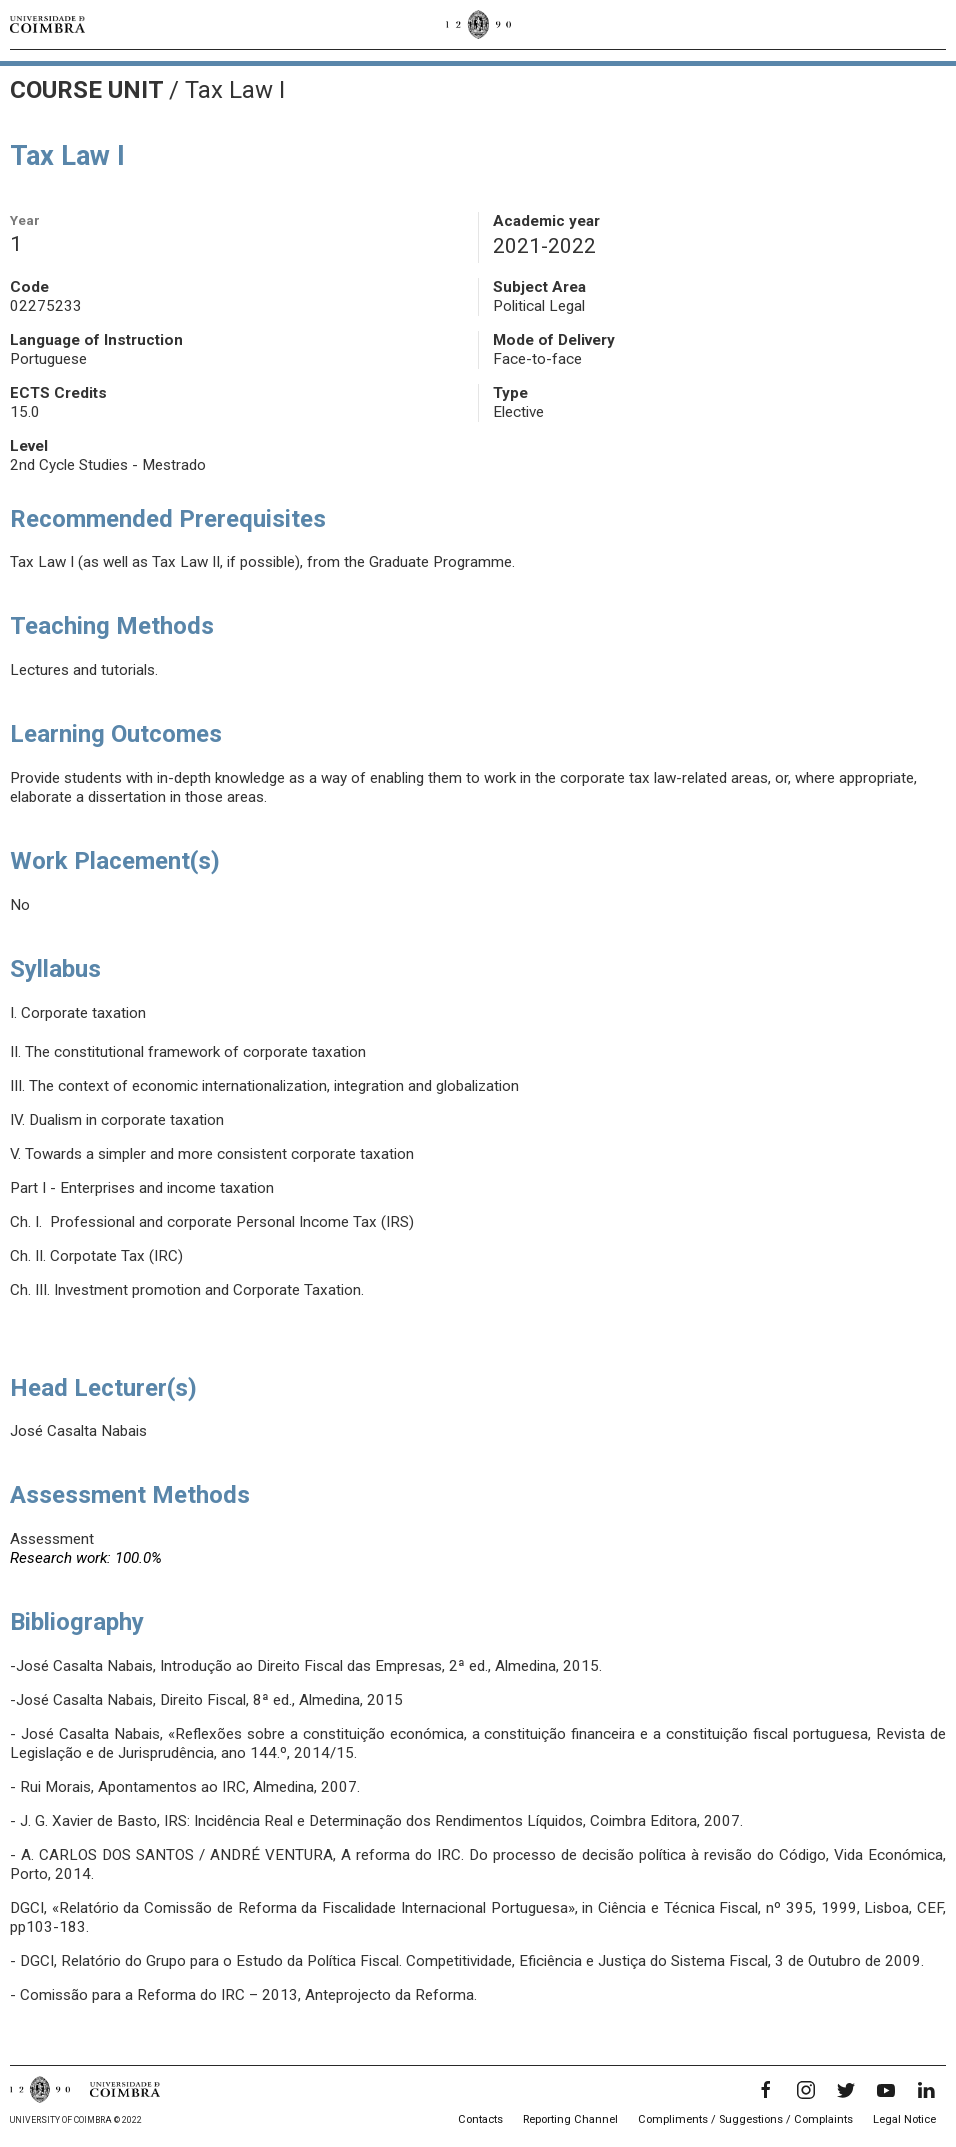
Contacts (480, 2119)
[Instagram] (806, 2090)
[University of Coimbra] (47, 24)
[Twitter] (846, 2090)
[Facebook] (766, 2090)
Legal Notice (904, 2119)
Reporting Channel (570, 2119)
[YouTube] (886, 2090)
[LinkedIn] (926, 2090)
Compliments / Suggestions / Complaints (745, 2119)
